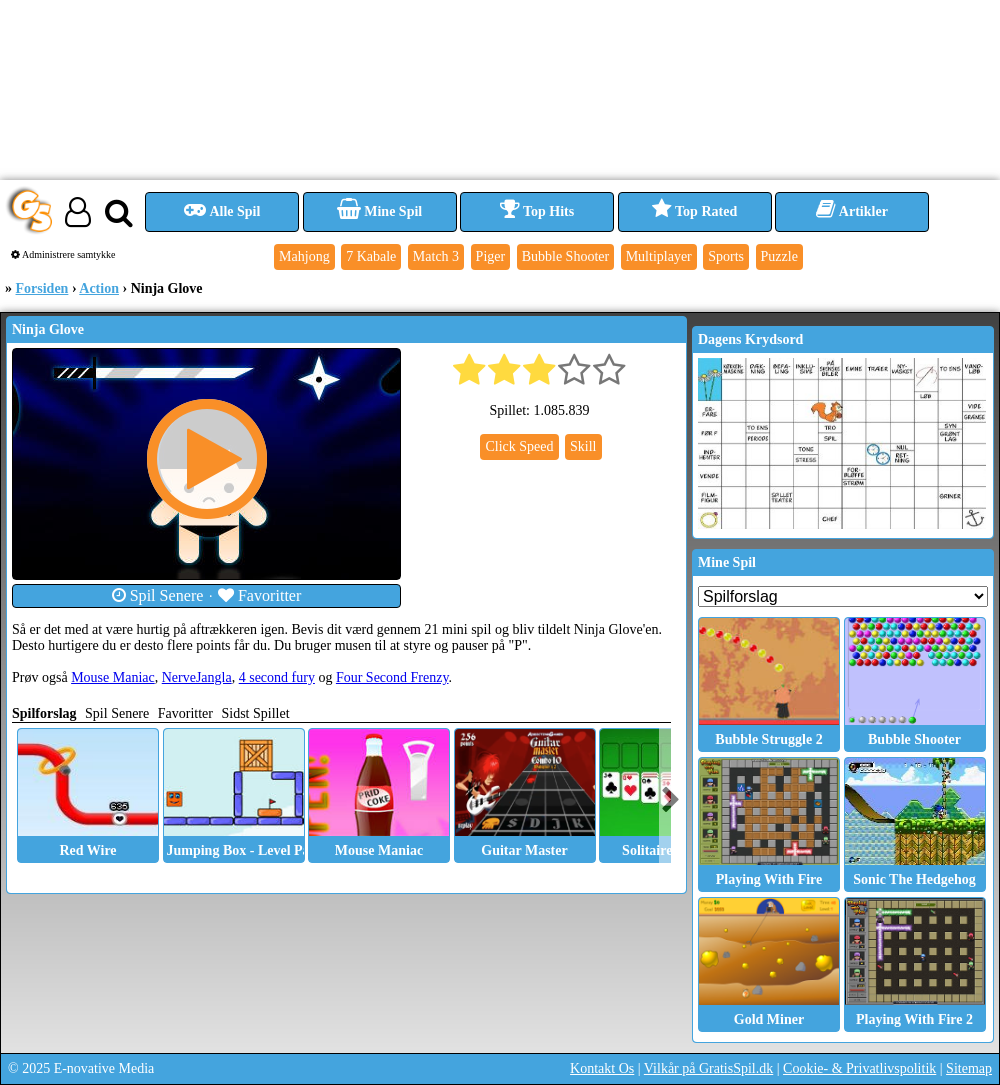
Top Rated (694, 211)
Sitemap (969, 1068)
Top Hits (537, 211)
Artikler (852, 211)
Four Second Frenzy (392, 677)
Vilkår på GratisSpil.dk (708, 1068)
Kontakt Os (602, 1068)
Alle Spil (222, 211)
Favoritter (260, 595)
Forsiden (42, 288)
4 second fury (277, 677)
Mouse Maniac (113, 677)
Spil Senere (158, 595)
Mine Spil (379, 211)
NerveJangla (197, 677)
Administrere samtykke (63, 254)
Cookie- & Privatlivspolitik (859, 1068)
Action (99, 288)
